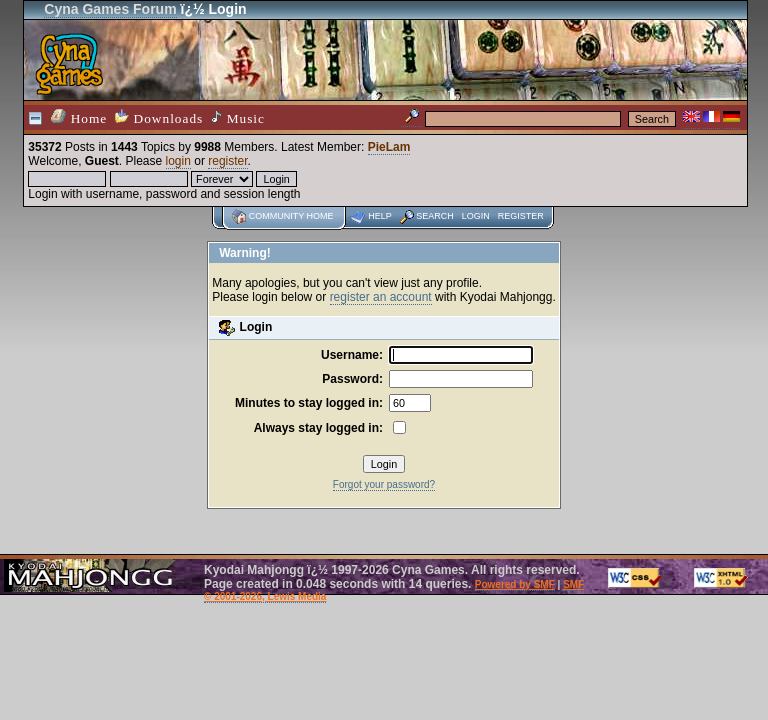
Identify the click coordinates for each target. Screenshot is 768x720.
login (178, 161)
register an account (381, 297)
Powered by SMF (515, 584)
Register (521, 216)
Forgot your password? (384, 484)
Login (476, 216)
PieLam (389, 147)
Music (238, 118)
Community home (291, 216)
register (227, 161)
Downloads (159, 117)
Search (435, 216)
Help (380, 216)
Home (79, 117)
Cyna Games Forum (110, 9)
